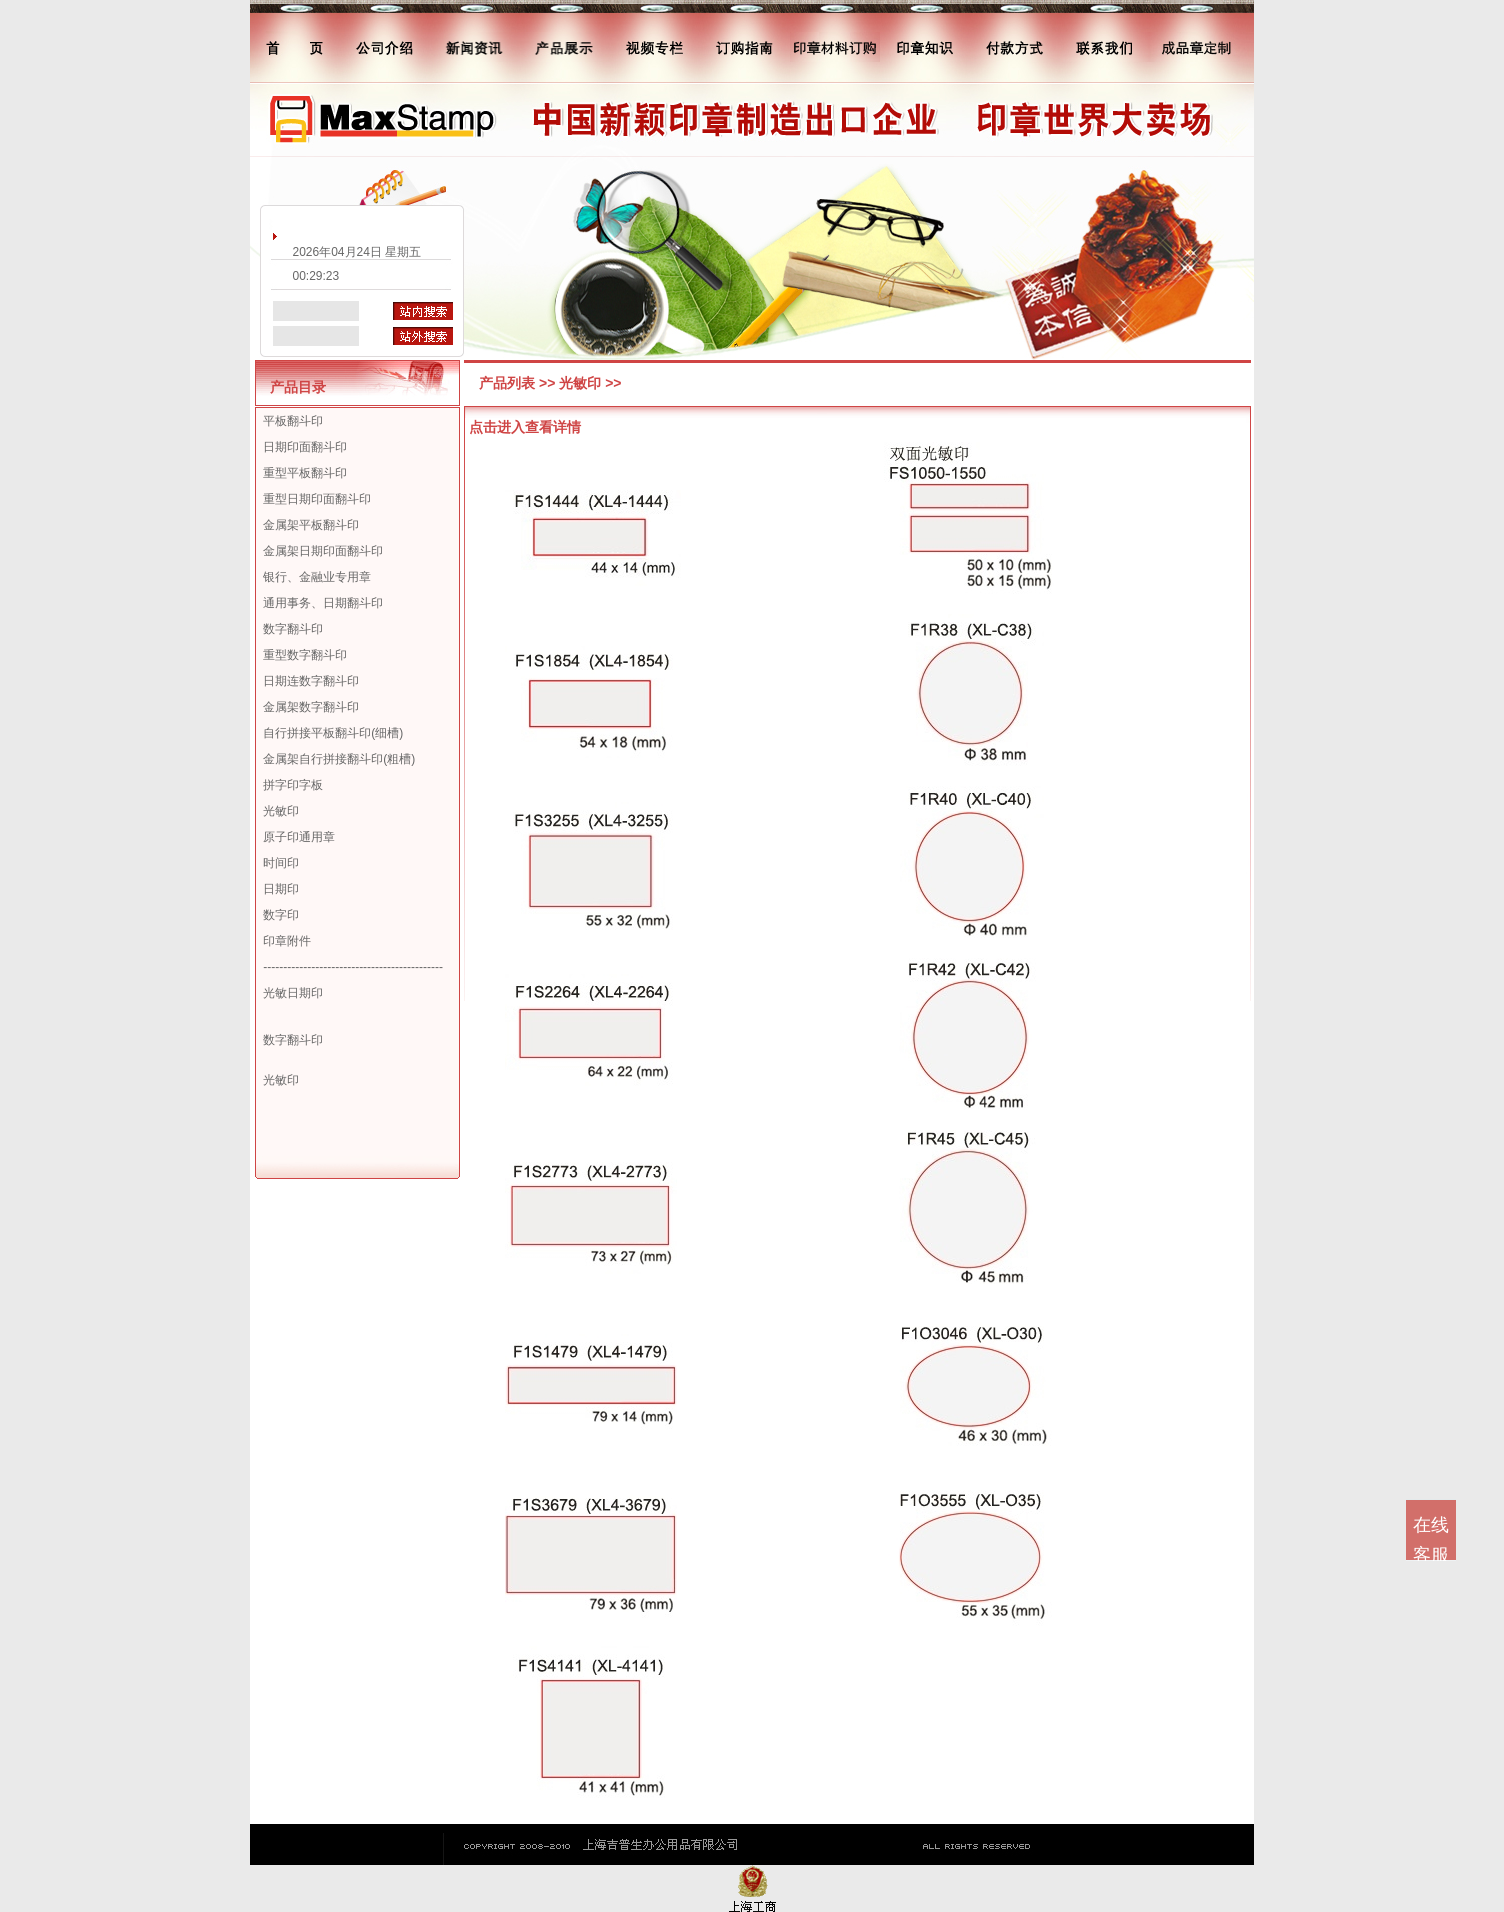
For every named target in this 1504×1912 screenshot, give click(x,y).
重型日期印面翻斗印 (317, 499)
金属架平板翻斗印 (311, 525)
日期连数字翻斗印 (311, 681)
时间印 (281, 863)
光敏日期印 (293, 993)
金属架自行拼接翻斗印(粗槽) (339, 759)
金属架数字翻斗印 (311, 707)
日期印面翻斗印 (305, 447)
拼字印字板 (293, 785)
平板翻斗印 (293, 421)
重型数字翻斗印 (305, 655)
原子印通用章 (299, 837)
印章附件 (287, 941)
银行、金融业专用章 (317, 577)
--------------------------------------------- (353, 967)
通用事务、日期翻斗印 (323, 603)
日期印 (281, 889)
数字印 (281, 915)
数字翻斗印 (293, 629)
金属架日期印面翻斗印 (323, 551)
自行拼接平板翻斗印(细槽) (333, 733)
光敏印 (281, 811)
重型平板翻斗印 (305, 473)
